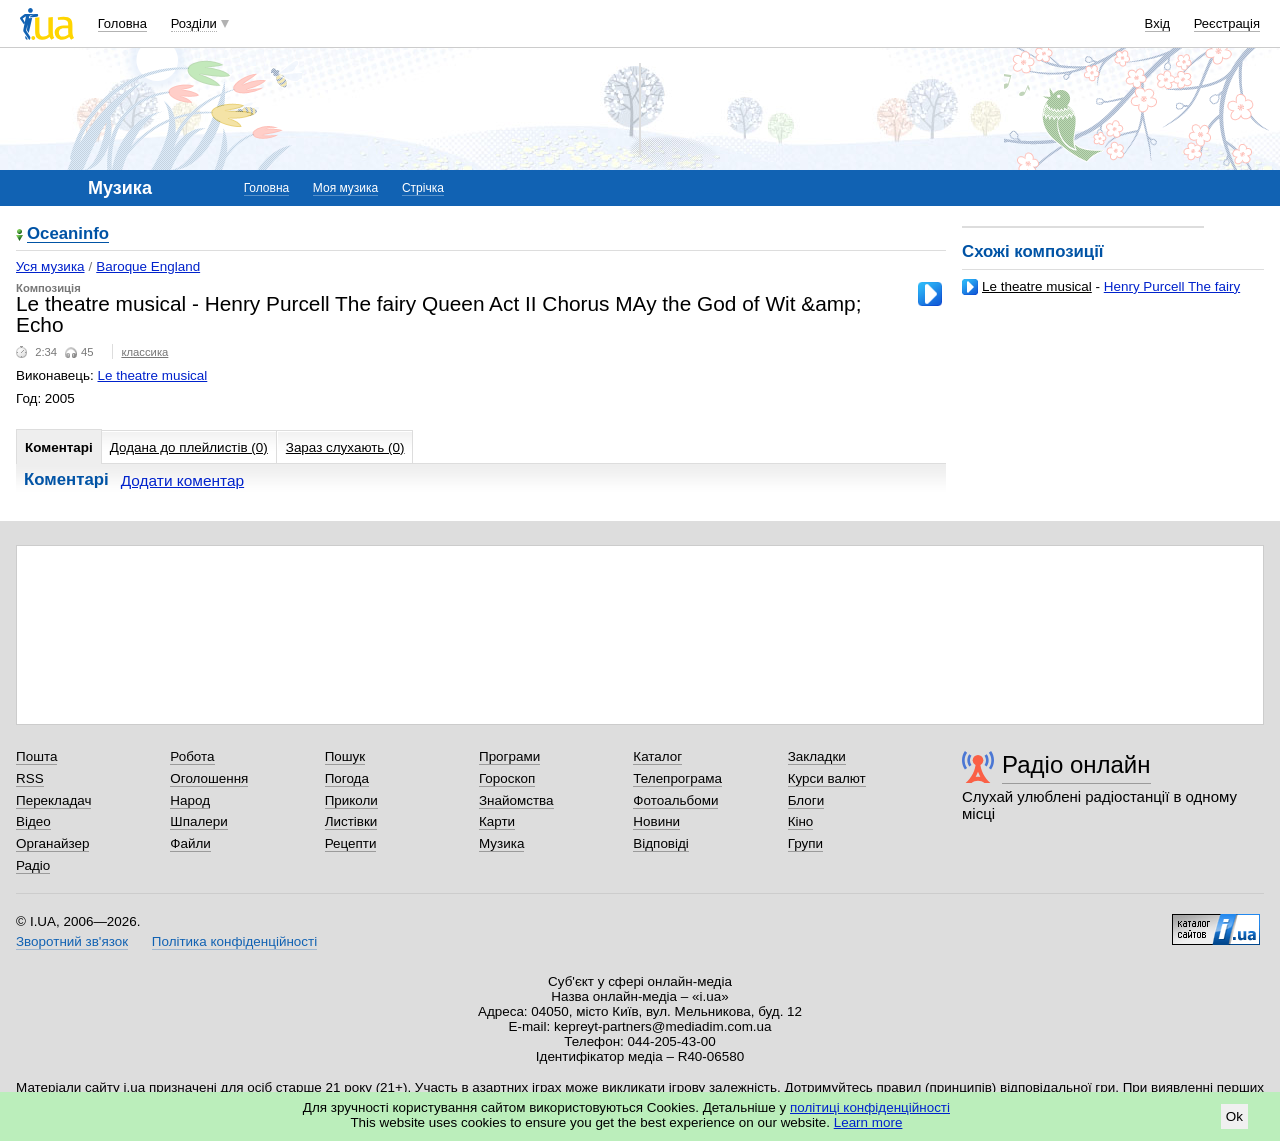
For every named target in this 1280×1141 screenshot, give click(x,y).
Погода (347, 778)
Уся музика (50, 266)
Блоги (806, 800)
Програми (509, 756)
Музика (501, 843)
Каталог (657, 756)
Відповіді (661, 843)
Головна (122, 23)
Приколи (351, 800)
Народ (190, 800)
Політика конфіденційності (234, 941)
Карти (497, 821)
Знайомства (516, 800)
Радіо (33, 865)
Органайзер (52, 843)
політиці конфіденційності (870, 1107)
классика (144, 352)
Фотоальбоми (675, 800)
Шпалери (198, 821)
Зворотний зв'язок (72, 941)
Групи (805, 843)
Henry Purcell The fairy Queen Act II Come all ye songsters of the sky (1101, 294)
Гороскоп (507, 778)
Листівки (351, 821)
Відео (33, 821)
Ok (1234, 1116)
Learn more (868, 1122)
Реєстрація (1227, 23)
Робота (192, 756)
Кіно (801, 821)
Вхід (1158, 23)
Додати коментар (182, 480)
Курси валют (827, 778)
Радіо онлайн (1076, 764)
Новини (656, 821)
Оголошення (209, 778)
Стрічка (423, 188)
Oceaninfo (68, 234)
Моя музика (345, 188)
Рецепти (351, 843)
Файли (190, 843)
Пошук (345, 756)
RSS (30, 778)
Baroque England (148, 266)
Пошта (36, 756)
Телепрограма (677, 778)
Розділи (194, 23)
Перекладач (53, 800)
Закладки (817, 756)
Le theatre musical (1037, 286)
